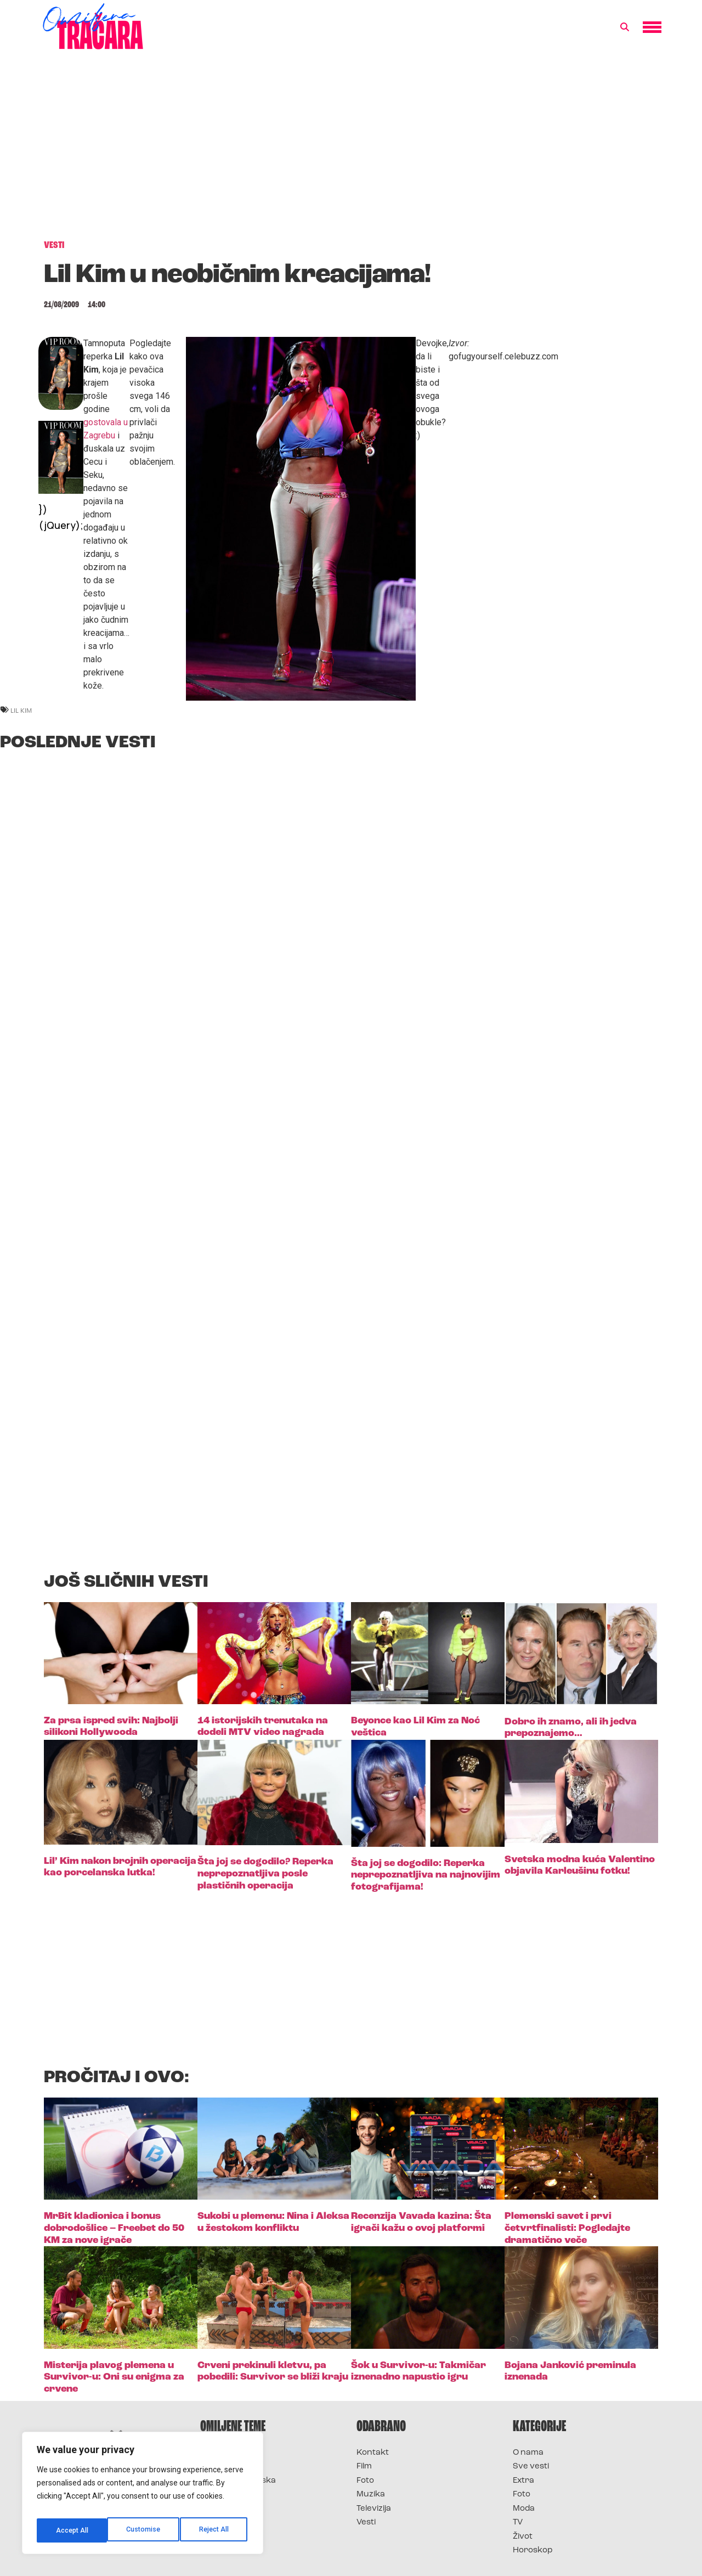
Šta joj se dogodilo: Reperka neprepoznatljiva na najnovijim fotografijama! (425, 1875)
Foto (365, 2481)
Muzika (370, 2494)
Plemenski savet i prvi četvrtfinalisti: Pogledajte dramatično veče (567, 2228)
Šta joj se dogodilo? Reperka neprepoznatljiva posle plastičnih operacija (265, 1874)
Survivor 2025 (229, 2466)
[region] (142, 2496)
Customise (72, 2530)
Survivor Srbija (231, 2494)
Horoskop (533, 2550)
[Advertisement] (351, 150)
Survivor (218, 2453)
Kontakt (372, 2453)
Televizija (373, 2509)
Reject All (144, 2530)
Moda (524, 2509)
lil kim (21, 710)
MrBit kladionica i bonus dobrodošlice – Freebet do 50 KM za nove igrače (114, 2228)
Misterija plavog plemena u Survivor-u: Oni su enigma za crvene (114, 2377)
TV (518, 2522)
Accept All (215, 2530)
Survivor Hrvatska (238, 2481)
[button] (624, 27)
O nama (528, 2453)
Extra (523, 2481)
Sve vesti (531, 2466)
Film (364, 2466)
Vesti (366, 2522)
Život (523, 2537)
